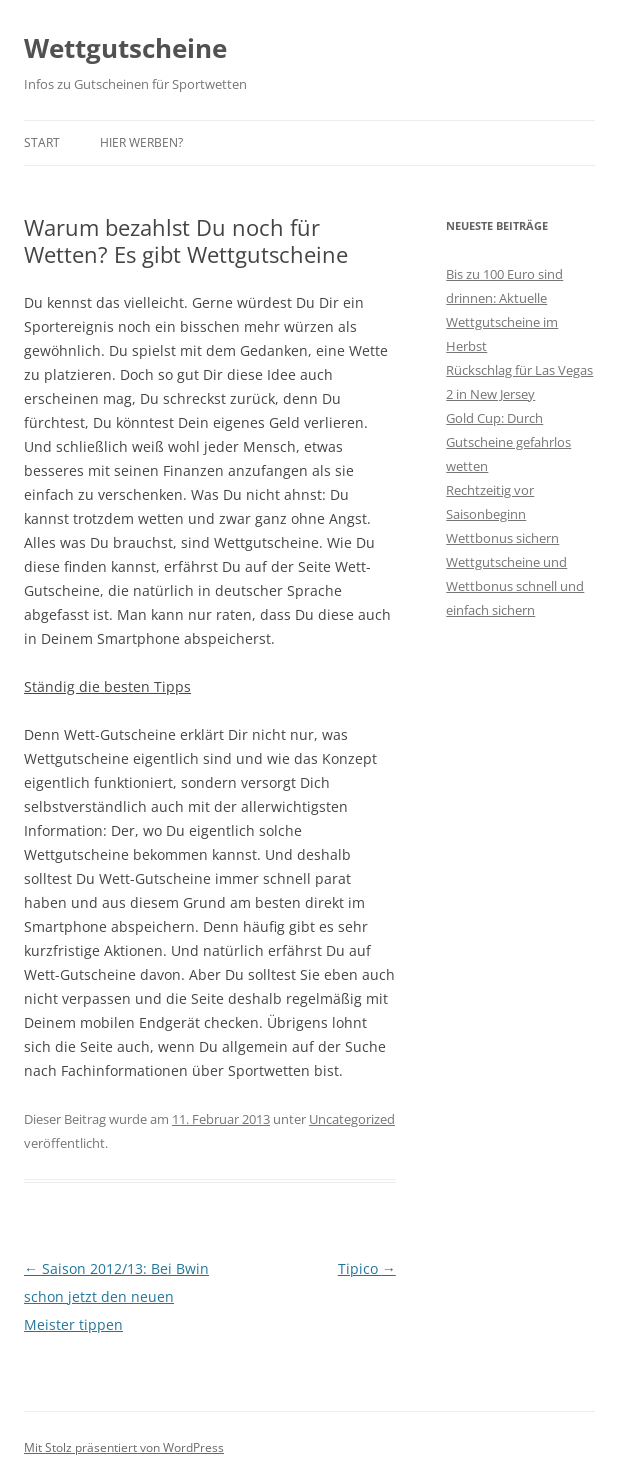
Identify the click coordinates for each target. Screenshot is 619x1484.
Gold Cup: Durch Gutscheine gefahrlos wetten (508, 442)
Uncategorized (352, 1119)
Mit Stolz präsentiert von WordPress (124, 1447)
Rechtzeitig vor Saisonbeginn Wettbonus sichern (502, 514)
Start (42, 142)
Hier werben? (141, 142)
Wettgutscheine (125, 48)
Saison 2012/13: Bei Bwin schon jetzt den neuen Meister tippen (116, 1296)
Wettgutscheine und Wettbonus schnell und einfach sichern (515, 586)
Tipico (367, 1268)
